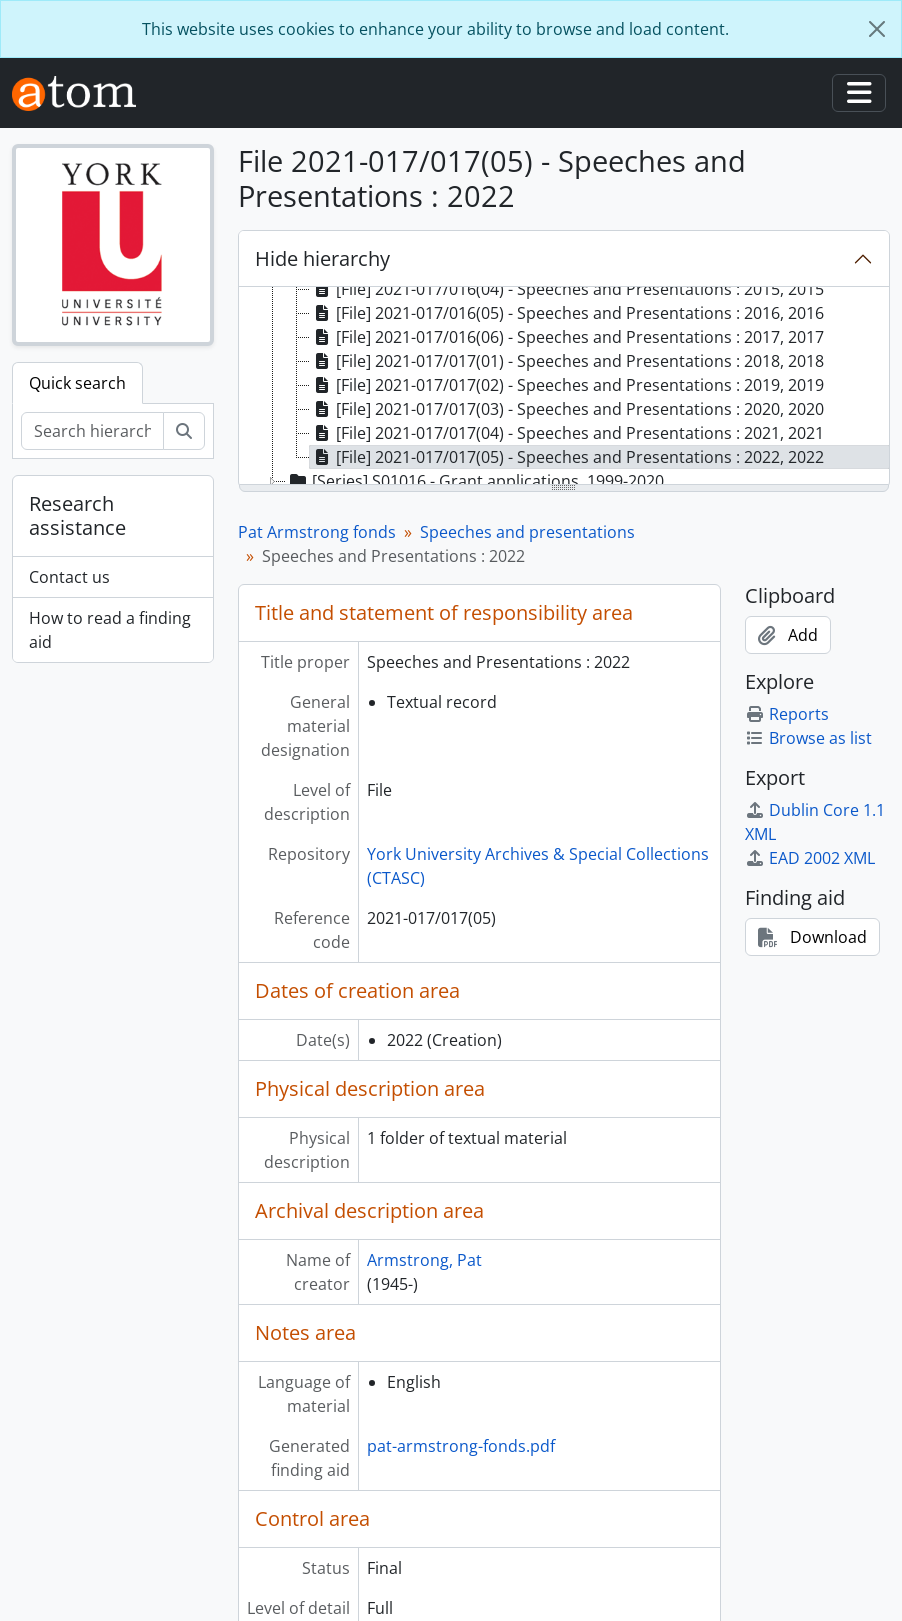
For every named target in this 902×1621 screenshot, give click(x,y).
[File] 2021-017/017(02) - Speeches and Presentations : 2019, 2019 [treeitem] (567, 385)
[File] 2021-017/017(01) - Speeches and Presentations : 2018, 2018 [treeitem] (567, 361)
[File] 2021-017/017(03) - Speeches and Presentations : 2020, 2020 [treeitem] (567, 409)
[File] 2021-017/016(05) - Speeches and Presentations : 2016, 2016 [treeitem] (567, 313)
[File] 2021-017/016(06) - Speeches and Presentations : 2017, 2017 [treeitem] (567, 337)
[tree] (564, 387)
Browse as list (808, 738)
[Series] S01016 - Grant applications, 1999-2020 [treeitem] (475, 481)
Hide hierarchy (322, 258)
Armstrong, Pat (424, 1260)
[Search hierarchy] (92, 431)
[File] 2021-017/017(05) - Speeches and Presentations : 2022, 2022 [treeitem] (567, 457)
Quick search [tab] (77, 383)
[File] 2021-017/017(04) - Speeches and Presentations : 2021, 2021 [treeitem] (567, 433)
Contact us (69, 577)
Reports (787, 714)
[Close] (877, 29)
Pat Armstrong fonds (317, 532)
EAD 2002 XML (810, 858)
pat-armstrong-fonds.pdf (461, 1446)
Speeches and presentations (527, 532)
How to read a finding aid (110, 630)
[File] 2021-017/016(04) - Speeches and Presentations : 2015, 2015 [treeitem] (567, 289)
